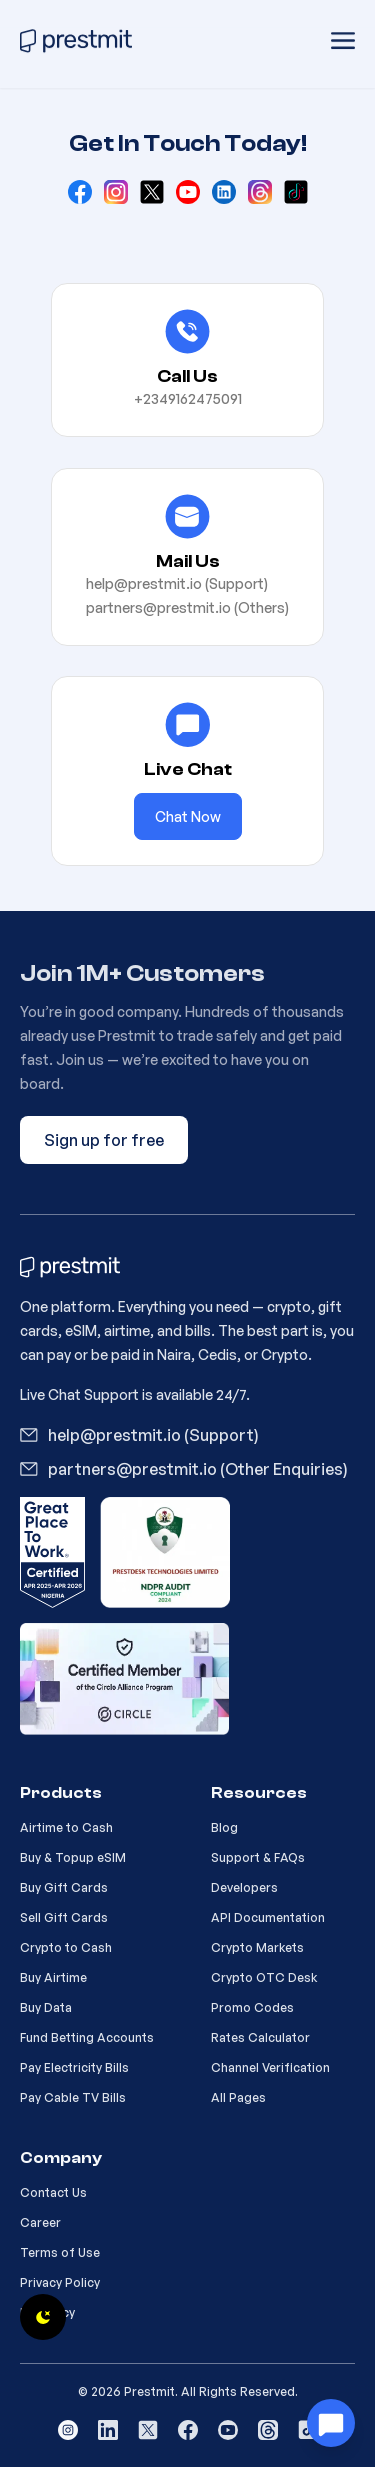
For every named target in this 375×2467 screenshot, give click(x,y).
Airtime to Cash (66, 1827)
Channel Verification (270, 2067)
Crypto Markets (257, 1947)
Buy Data (46, 2007)
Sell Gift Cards (64, 1917)
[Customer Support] (331, 2423)
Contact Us (53, 2192)
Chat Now (188, 816)
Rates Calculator (260, 2037)
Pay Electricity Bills (74, 2067)
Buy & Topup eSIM (73, 1857)
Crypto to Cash (66, 1947)
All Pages (238, 2097)
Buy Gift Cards (64, 1887)
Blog (224, 1827)
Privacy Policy (60, 2282)
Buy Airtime (53, 1977)
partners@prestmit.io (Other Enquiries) (198, 1469)
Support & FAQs (258, 1857)
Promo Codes (252, 2007)
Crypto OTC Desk (264, 1977)
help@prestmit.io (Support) (177, 583)
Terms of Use (60, 2252)
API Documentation (268, 1917)
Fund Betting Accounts (87, 2037)
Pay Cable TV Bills (73, 2097)
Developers (244, 1887)
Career (40, 2222)
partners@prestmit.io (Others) (187, 607)
